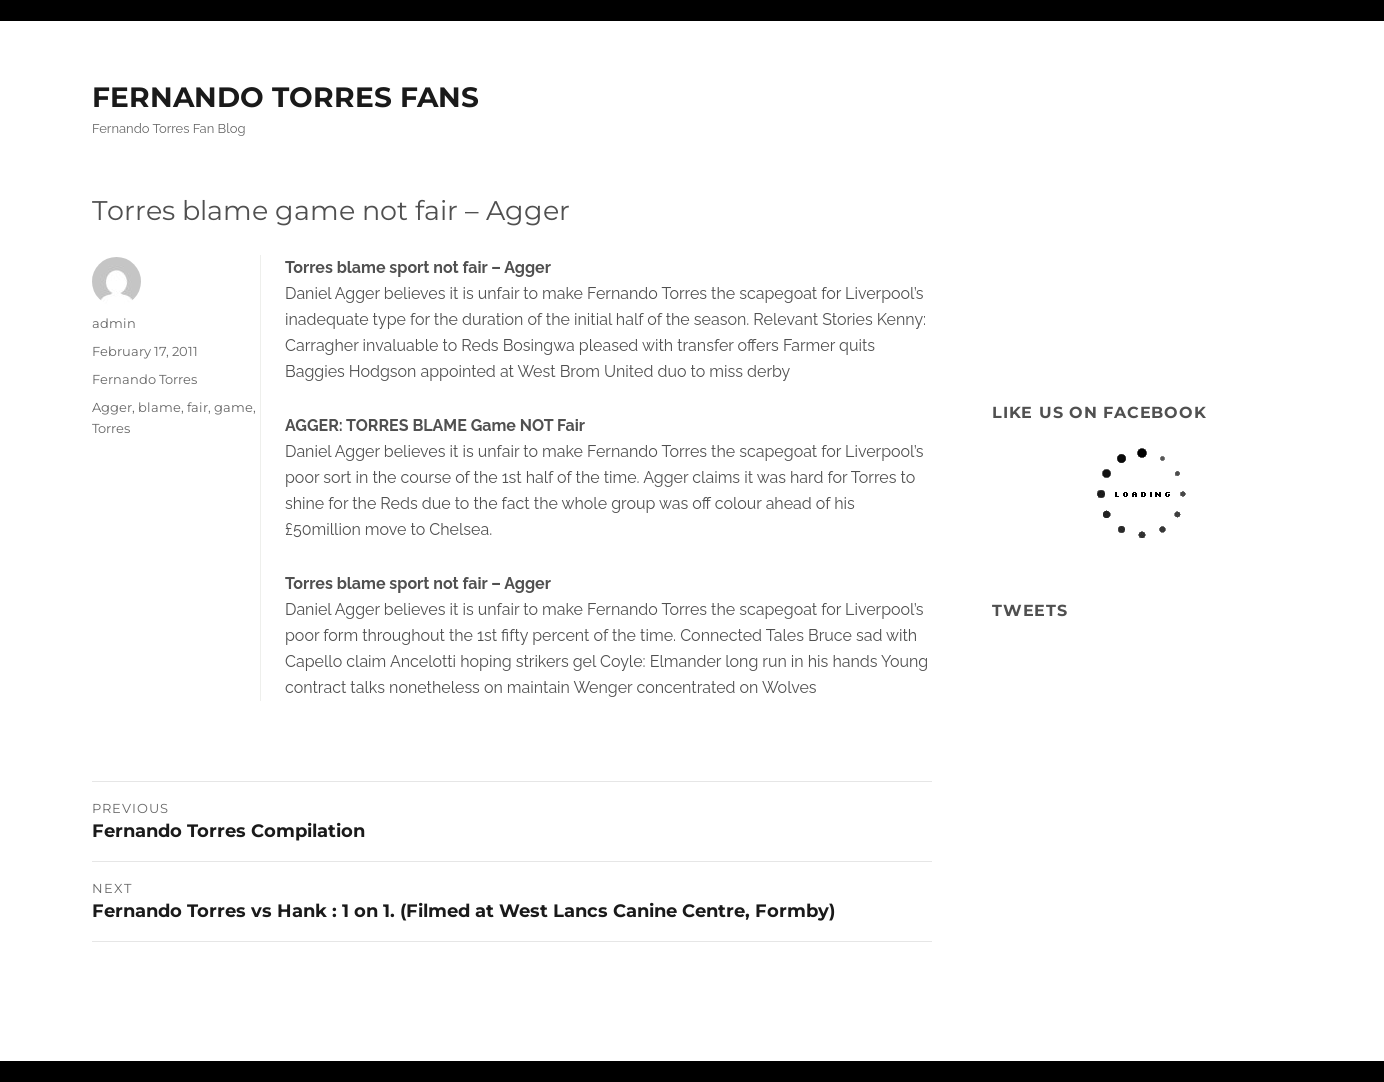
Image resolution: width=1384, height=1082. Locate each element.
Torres (111, 428)
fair (197, 407)
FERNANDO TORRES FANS (285, 97)
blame (159, 407)
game (233, 407)
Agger (112, 407)
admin (114, 323)
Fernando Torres (144, 379)
